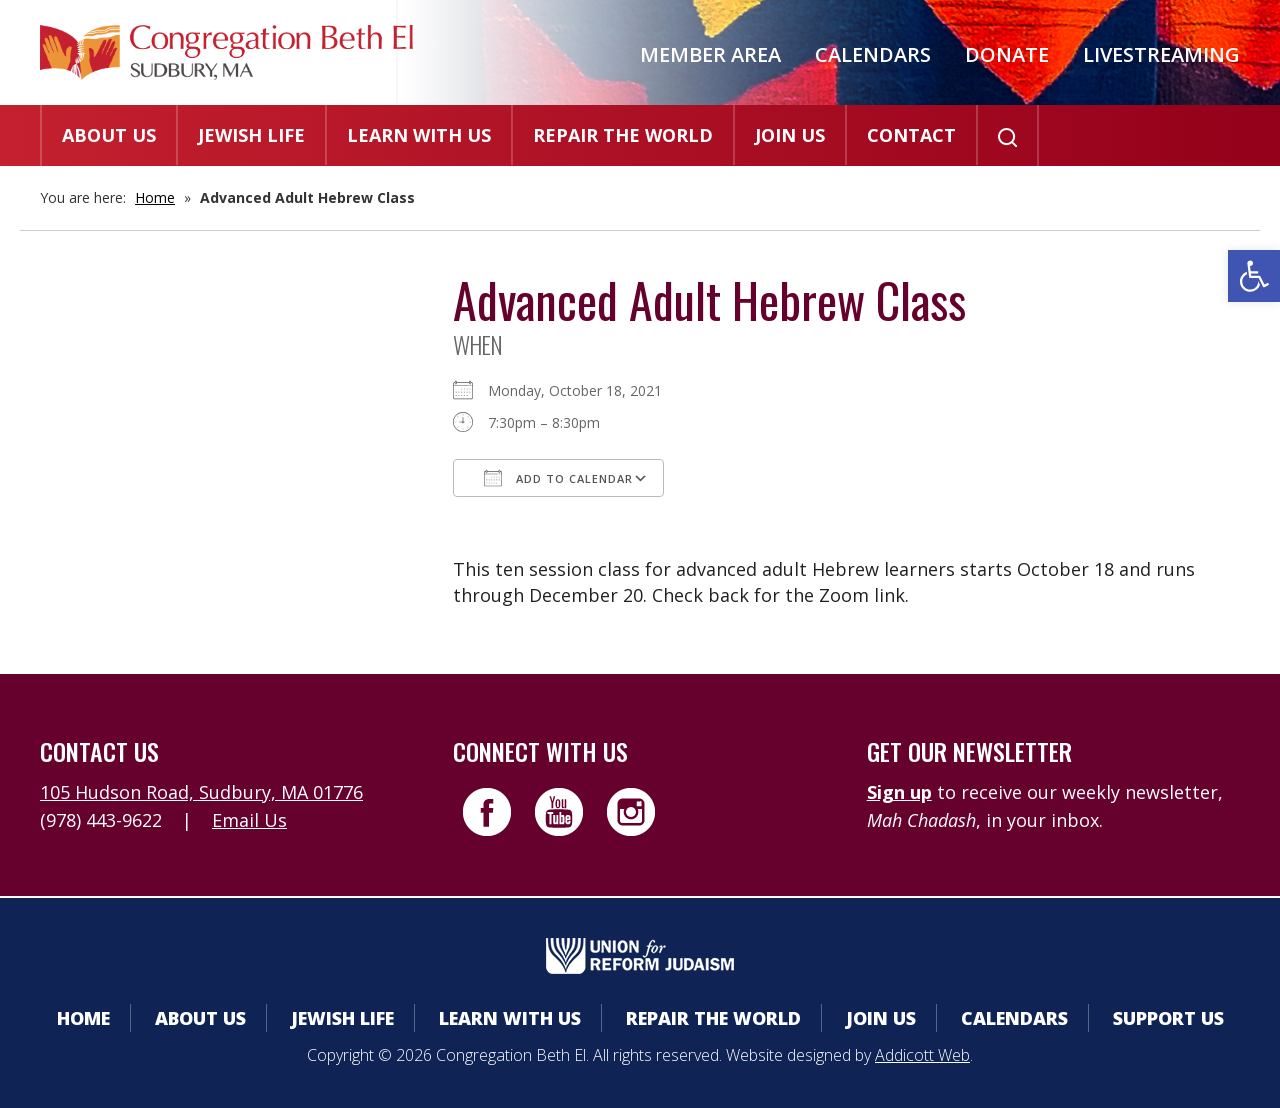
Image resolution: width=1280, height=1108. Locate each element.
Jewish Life (251, 135)
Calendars (873, 54)
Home (155, 197)
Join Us (790, 135)
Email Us (249, 820)
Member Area (710, 54)
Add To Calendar (558, 478)
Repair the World (623, 135)
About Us (109, 135)
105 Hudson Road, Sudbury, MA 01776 (201, 792)
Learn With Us (419, 135)
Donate (1007, 54)
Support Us (1168, 1018)
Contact (911, 135)
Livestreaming (1161, 54)
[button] (1254, 276)
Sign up (899, 792)
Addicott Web (922, 1055)
